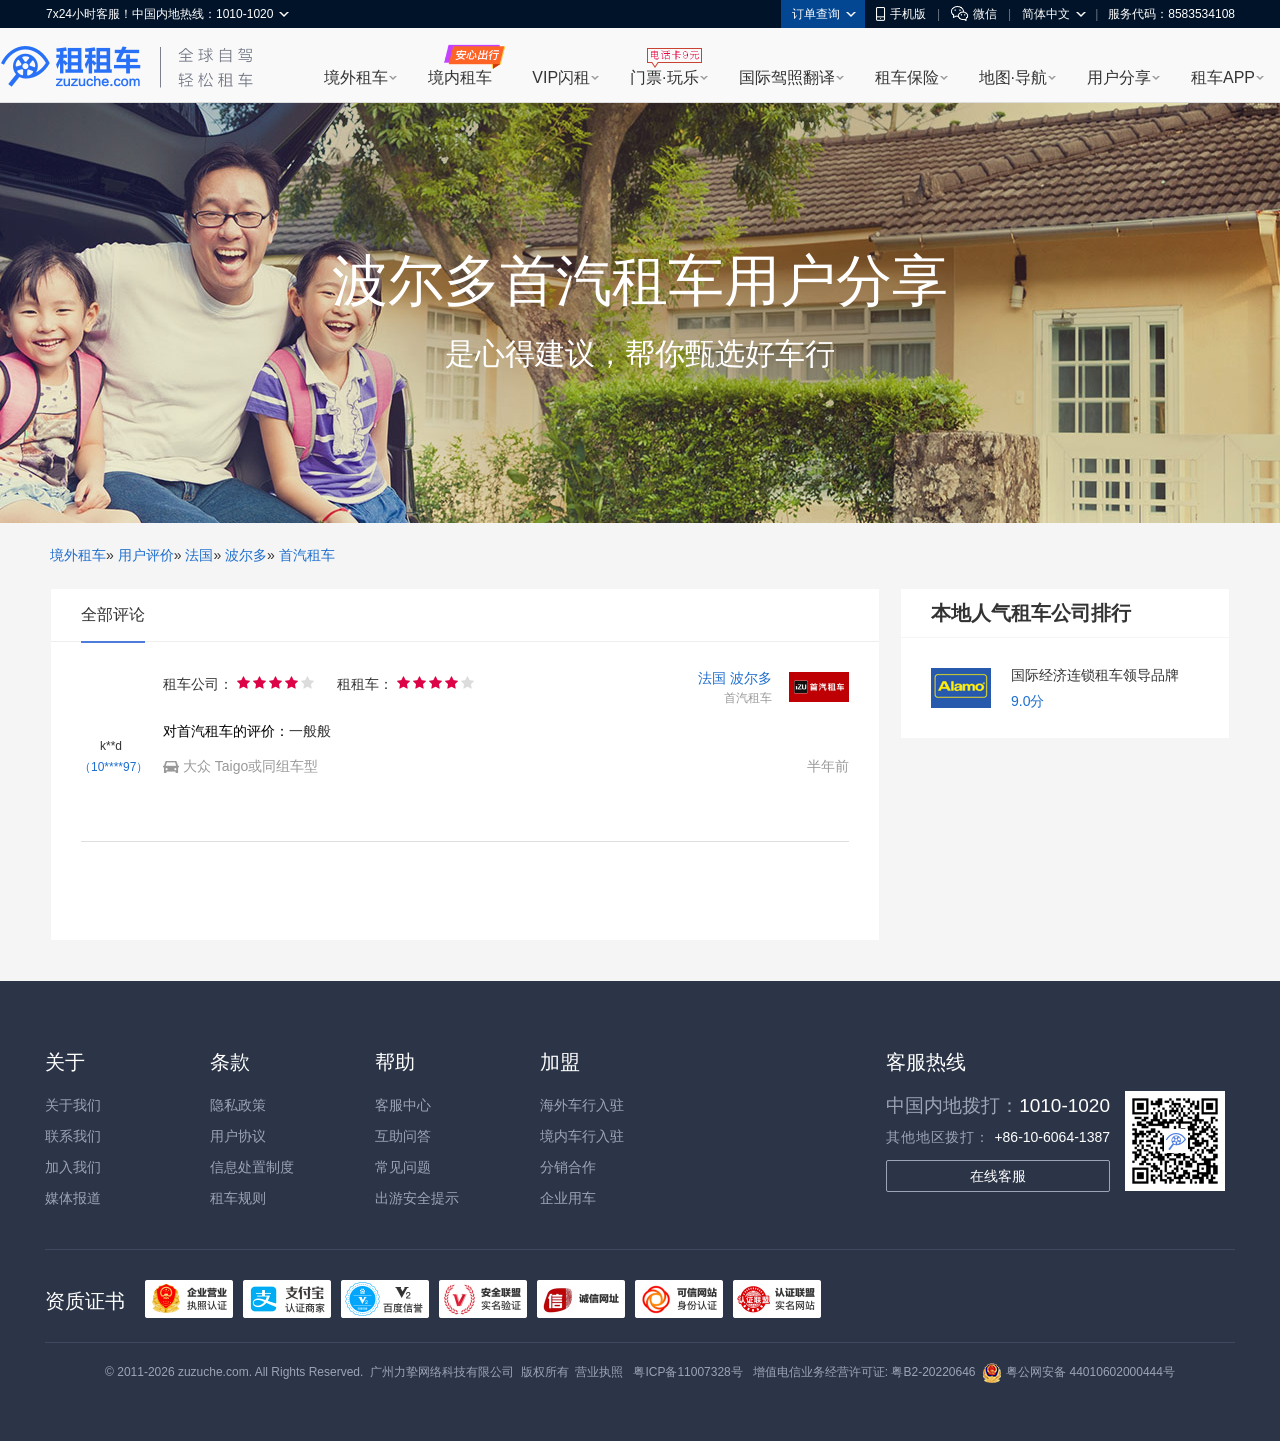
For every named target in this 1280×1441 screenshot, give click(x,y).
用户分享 (1119, 77)
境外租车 (356, 77)
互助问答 (403, 1136)
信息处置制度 (252, 1167)
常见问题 (403, 1167)
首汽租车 (307, 555)
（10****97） (113, 767)
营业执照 (599, 1372)
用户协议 (238, 1136)
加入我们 (73, 1167)
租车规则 (238, 1198)
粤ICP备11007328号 (687, 1372)
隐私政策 (238, 1105)
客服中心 (403, 1105)
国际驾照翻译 (787, 77)
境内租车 (460, 77)
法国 (199, 555)
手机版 (901, 14)
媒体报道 (73, 1198)
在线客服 (998, 1176)
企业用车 (568, 1198)
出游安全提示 (417, 1198)
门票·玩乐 (664, 77)
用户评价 (146, 555)
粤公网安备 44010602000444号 (1078, 1372)
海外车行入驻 (582, 1105)
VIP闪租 (561, 77)
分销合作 (568, 1167)
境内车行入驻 (582, 1136)
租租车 (71, 67)
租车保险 (907, 77)
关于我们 (73, 1105)
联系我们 (73, 1136)
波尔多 (246, 555)
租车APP (1223, 77)
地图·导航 (1013, 77)
